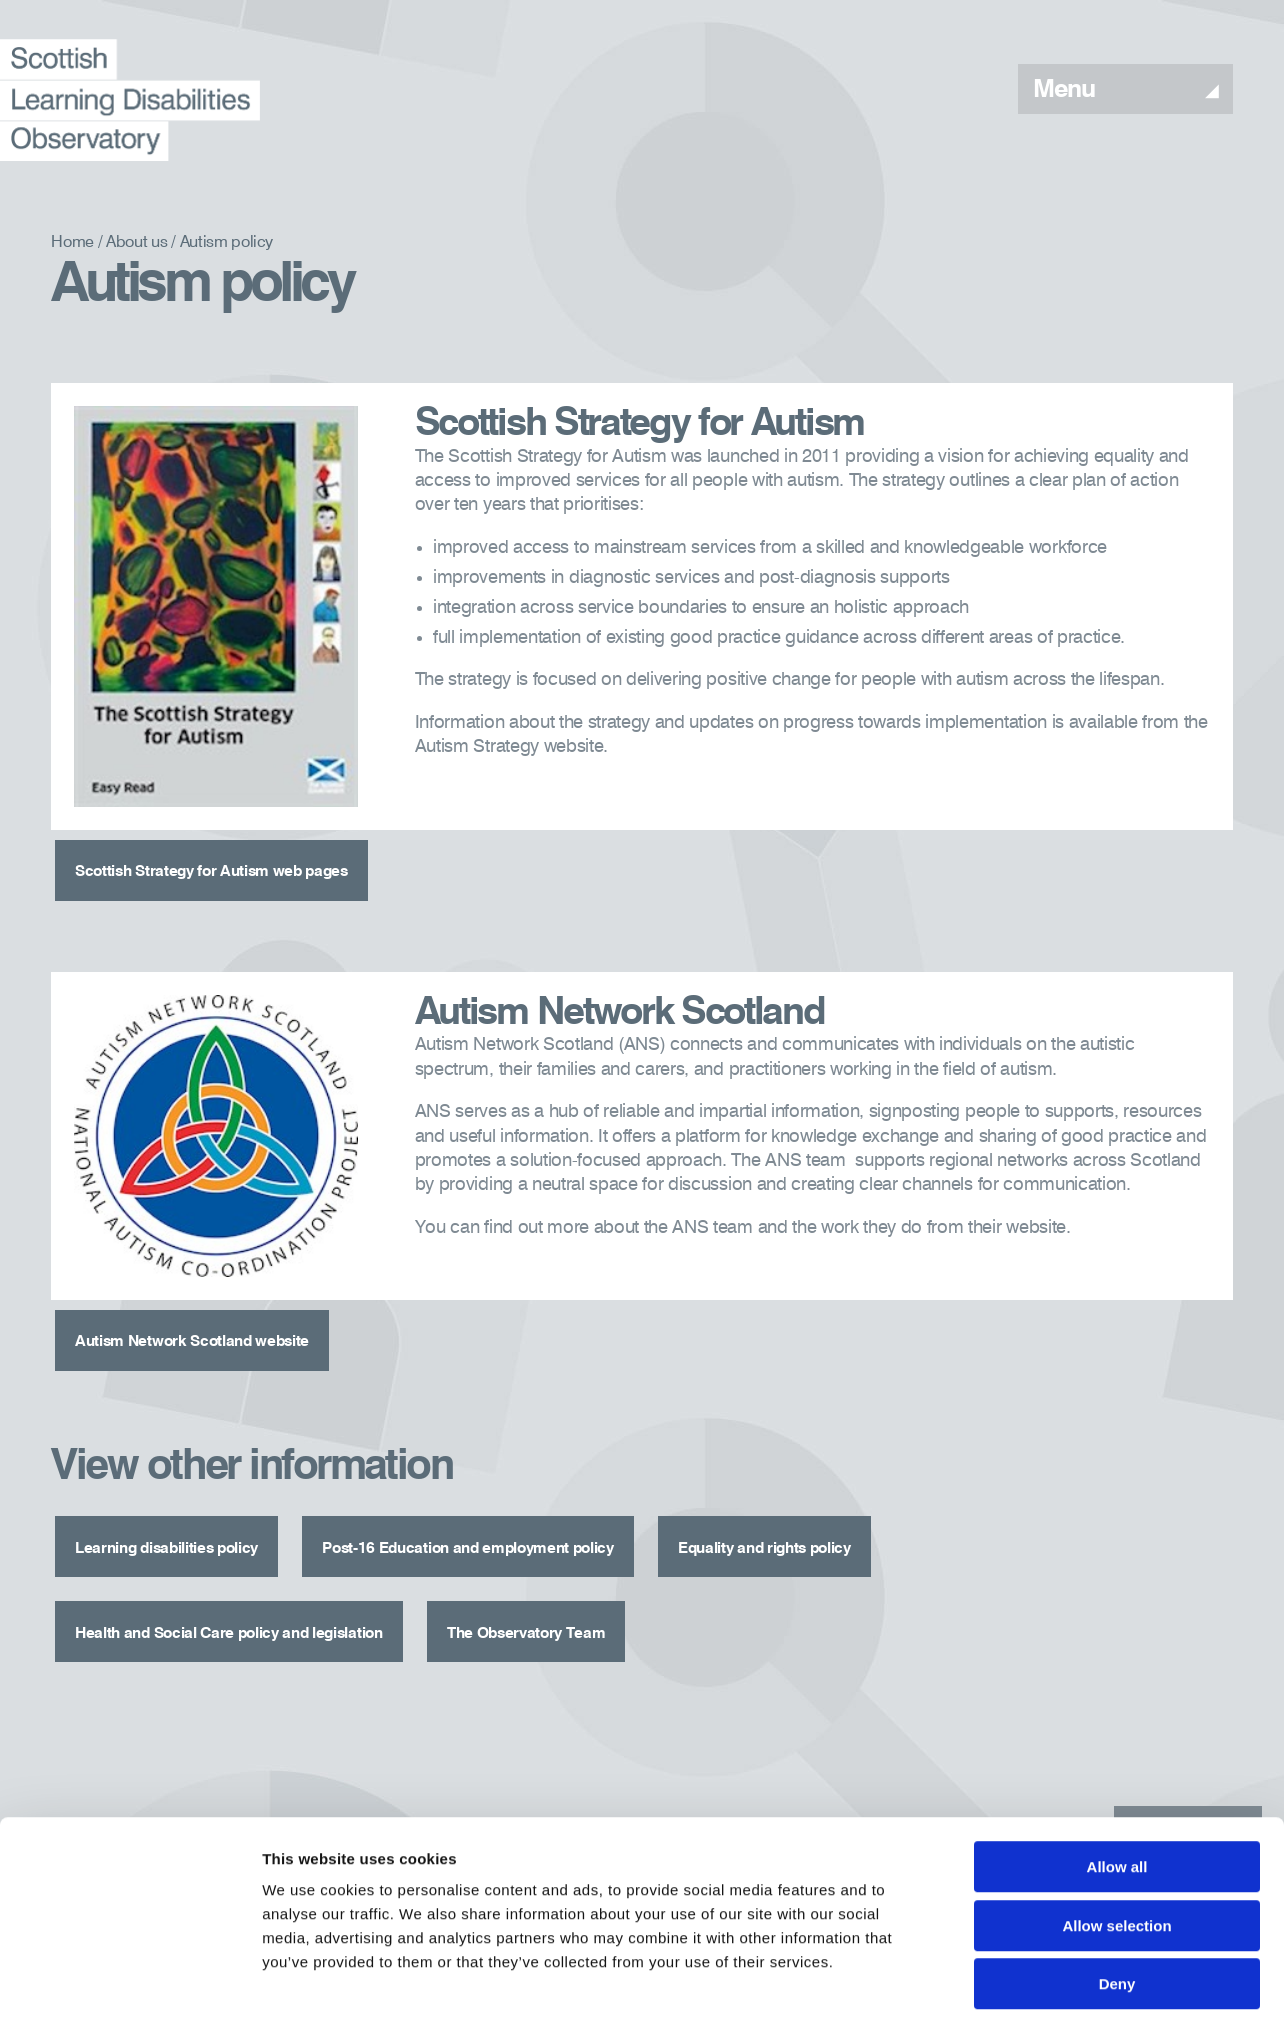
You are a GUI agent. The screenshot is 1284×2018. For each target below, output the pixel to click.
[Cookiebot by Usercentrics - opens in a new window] (129, 1979)
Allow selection (1116, 1832)
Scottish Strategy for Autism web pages (230, 867)
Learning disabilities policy (177, 1513)
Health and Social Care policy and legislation (251, 1583)
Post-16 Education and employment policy (512, 1513)
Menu (1125, 90)
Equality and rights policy (843, 1513)
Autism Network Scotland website (206, 1322)
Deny (1117, 1890)
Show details (1049, 1978)
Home (72, 243)
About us (136, 243)
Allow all (1117, 1773)
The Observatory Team (581, 1583)
